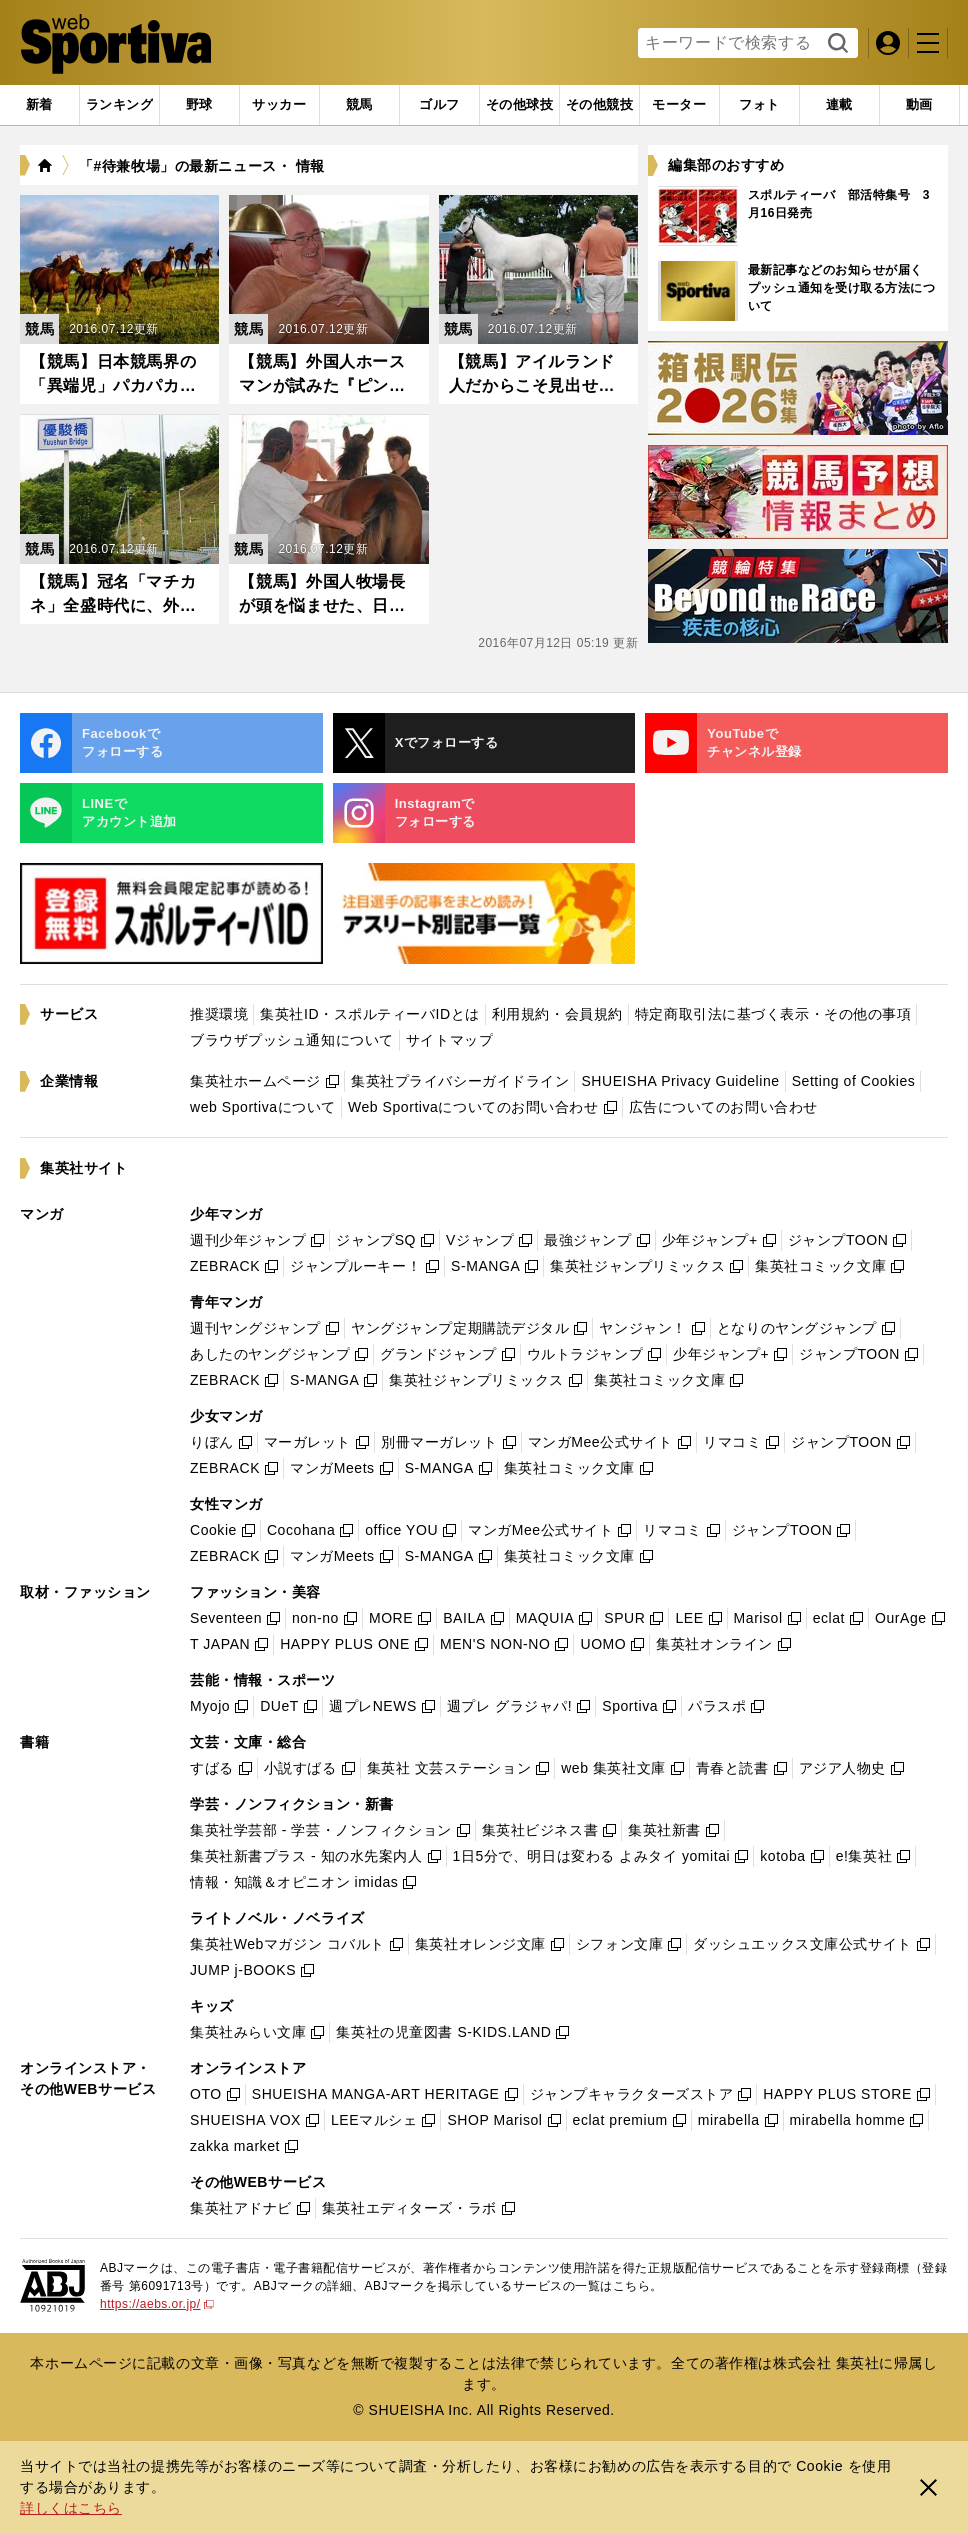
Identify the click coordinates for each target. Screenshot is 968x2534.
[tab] (199, 105)
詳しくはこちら (71, 2508)
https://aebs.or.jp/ (157, 2304)
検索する (835, 44)
